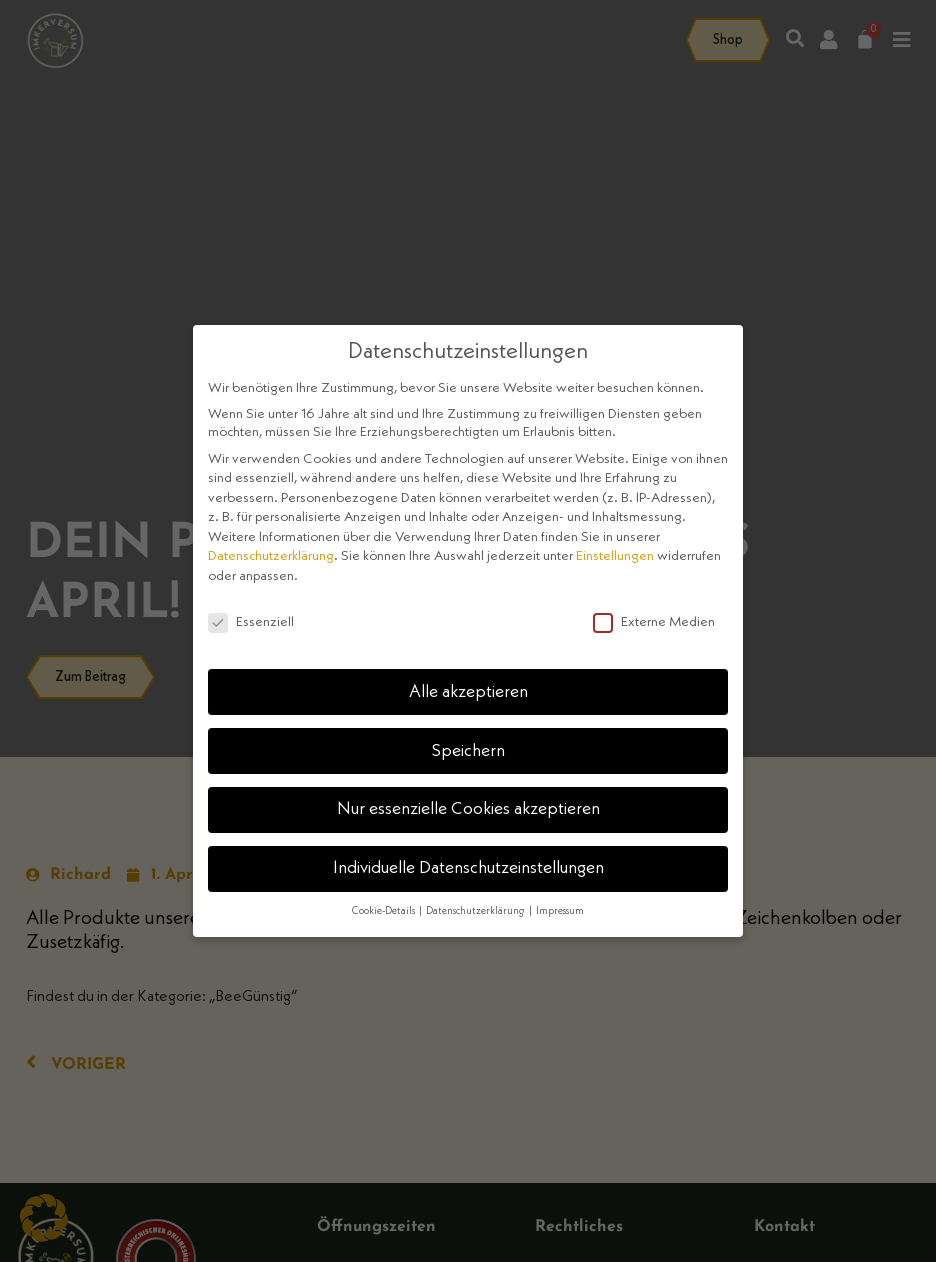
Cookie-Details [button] (384, 911)
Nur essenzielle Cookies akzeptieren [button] (468, 809)
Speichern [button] (468, 751)
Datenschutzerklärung (271, 556)
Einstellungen (615, 556)
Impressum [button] (560, 911)
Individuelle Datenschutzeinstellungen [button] (468, 868)
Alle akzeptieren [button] (468, 692)
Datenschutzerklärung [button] (476, 911)
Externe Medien (654, 622)
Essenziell (251, 622)
